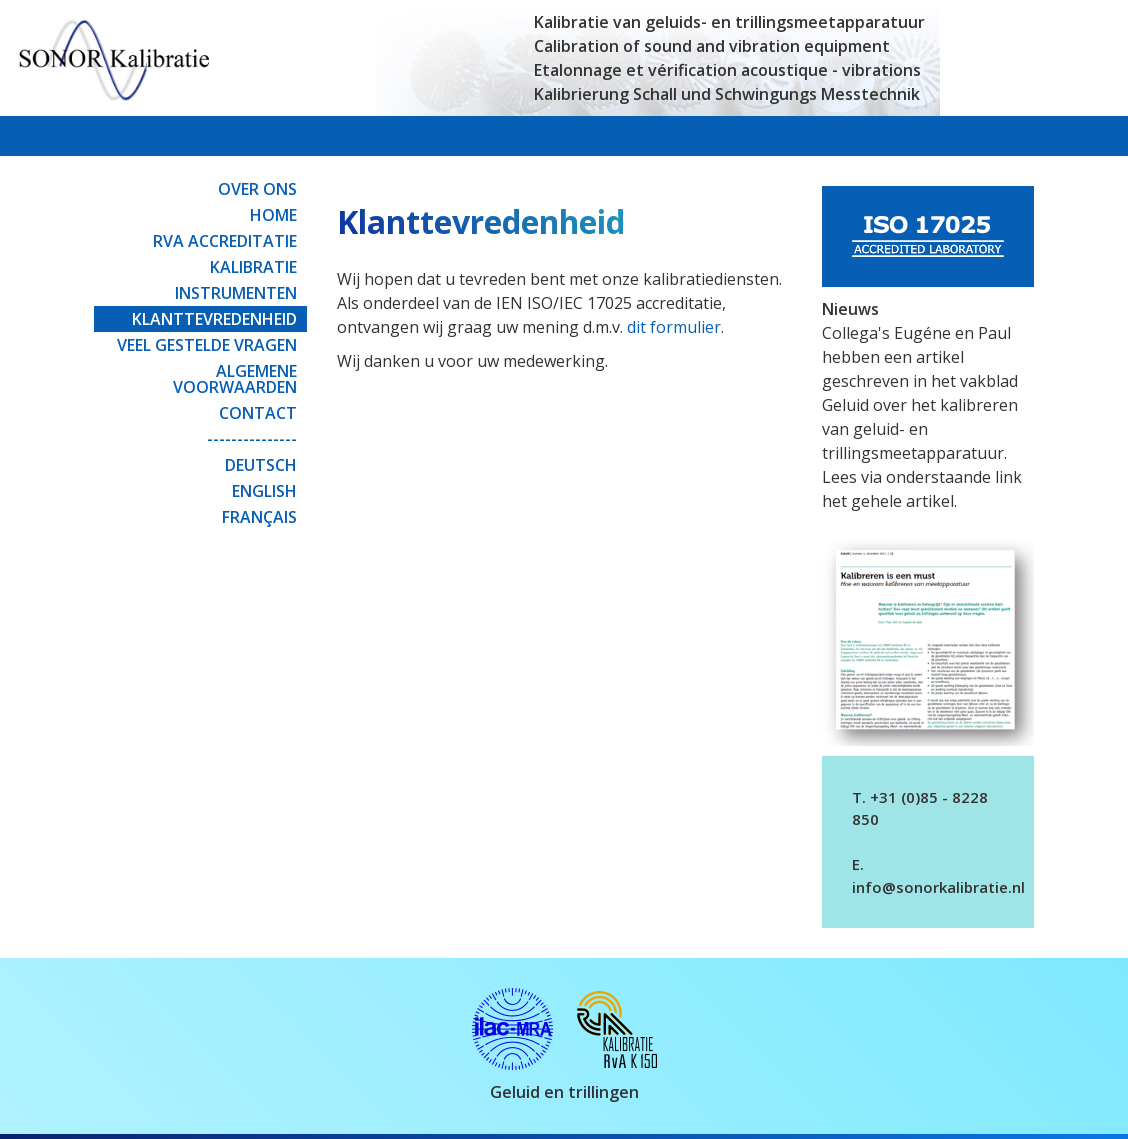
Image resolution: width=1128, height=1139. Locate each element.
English (264, 491)
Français (259, 517)
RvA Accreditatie (225, 241)
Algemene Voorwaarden (235, 379)
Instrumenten (236, 293)
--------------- (252, 439)
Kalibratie (253, 267)
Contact (258, 413)
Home (273, 215)
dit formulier (674, 327)
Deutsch (261, 465)
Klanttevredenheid (214, 319)
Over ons (257, 189)
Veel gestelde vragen (207, 345)
